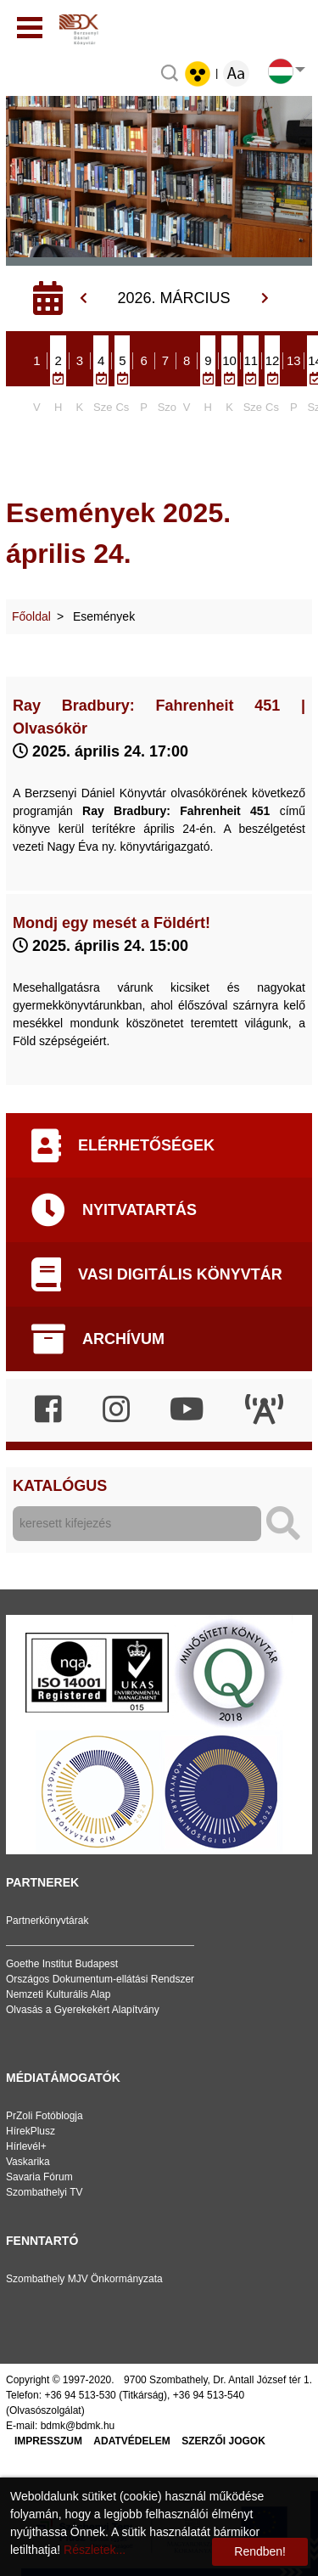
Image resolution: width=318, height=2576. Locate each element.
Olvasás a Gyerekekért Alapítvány (82, 2010)
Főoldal (31, 616)
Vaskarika (28, 2162)
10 (229, 360)
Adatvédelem (131, 2441)
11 (250, 360)
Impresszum (48, 2441)
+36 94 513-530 (79, 2395)
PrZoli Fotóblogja (44, 2116)
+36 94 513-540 (208, 2395)
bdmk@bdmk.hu (78, 2426)
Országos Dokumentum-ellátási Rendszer (100, 1979)
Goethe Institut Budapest (62, 1964)
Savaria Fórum (39, 2177)
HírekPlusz (30, 2131)
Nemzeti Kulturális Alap (58, 1994)
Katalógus (60, 1485)
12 (272, 360)
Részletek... (95, 2549)
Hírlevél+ (26, 2146)
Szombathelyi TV (44, 2192)
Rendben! (260, 2551)
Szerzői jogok (223, 2441)
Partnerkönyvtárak (47, 1920)
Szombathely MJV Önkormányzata (84, 2279)
